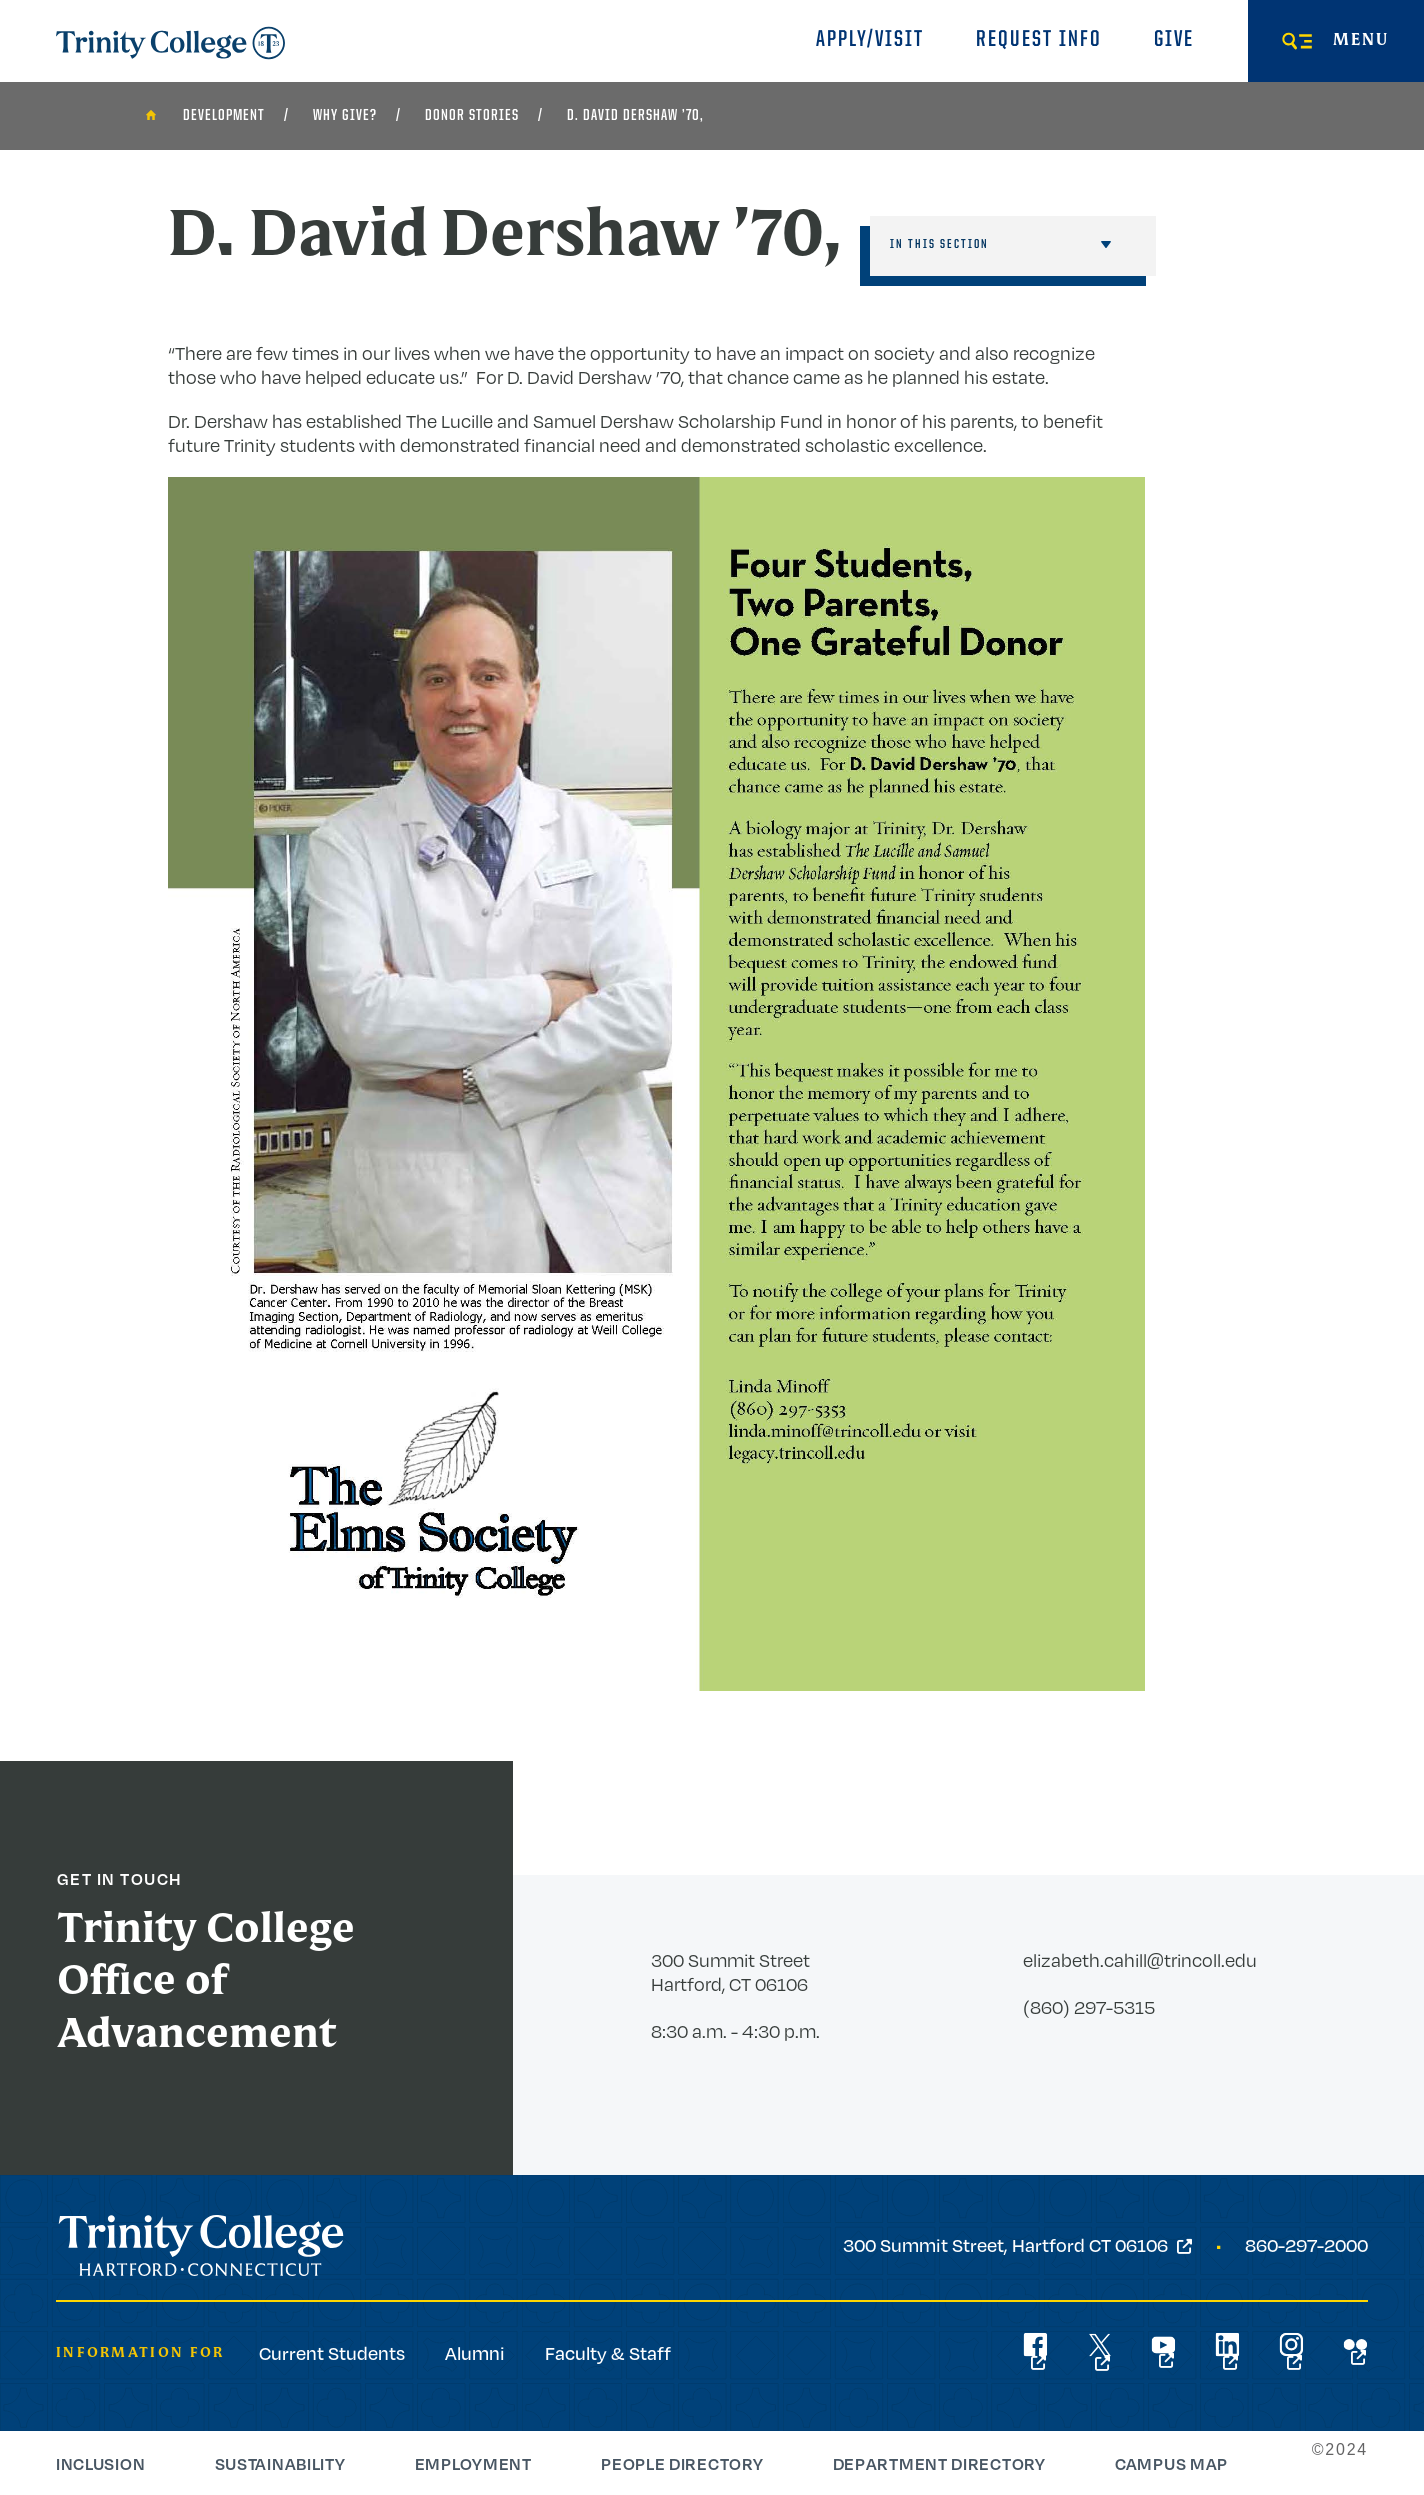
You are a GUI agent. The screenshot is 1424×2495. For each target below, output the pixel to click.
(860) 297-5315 (1089, 2007)
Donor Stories (472, 116)
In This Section (939, 244)
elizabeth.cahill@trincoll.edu (1140, 1960)
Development (224, 116)
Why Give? (345, 116)
